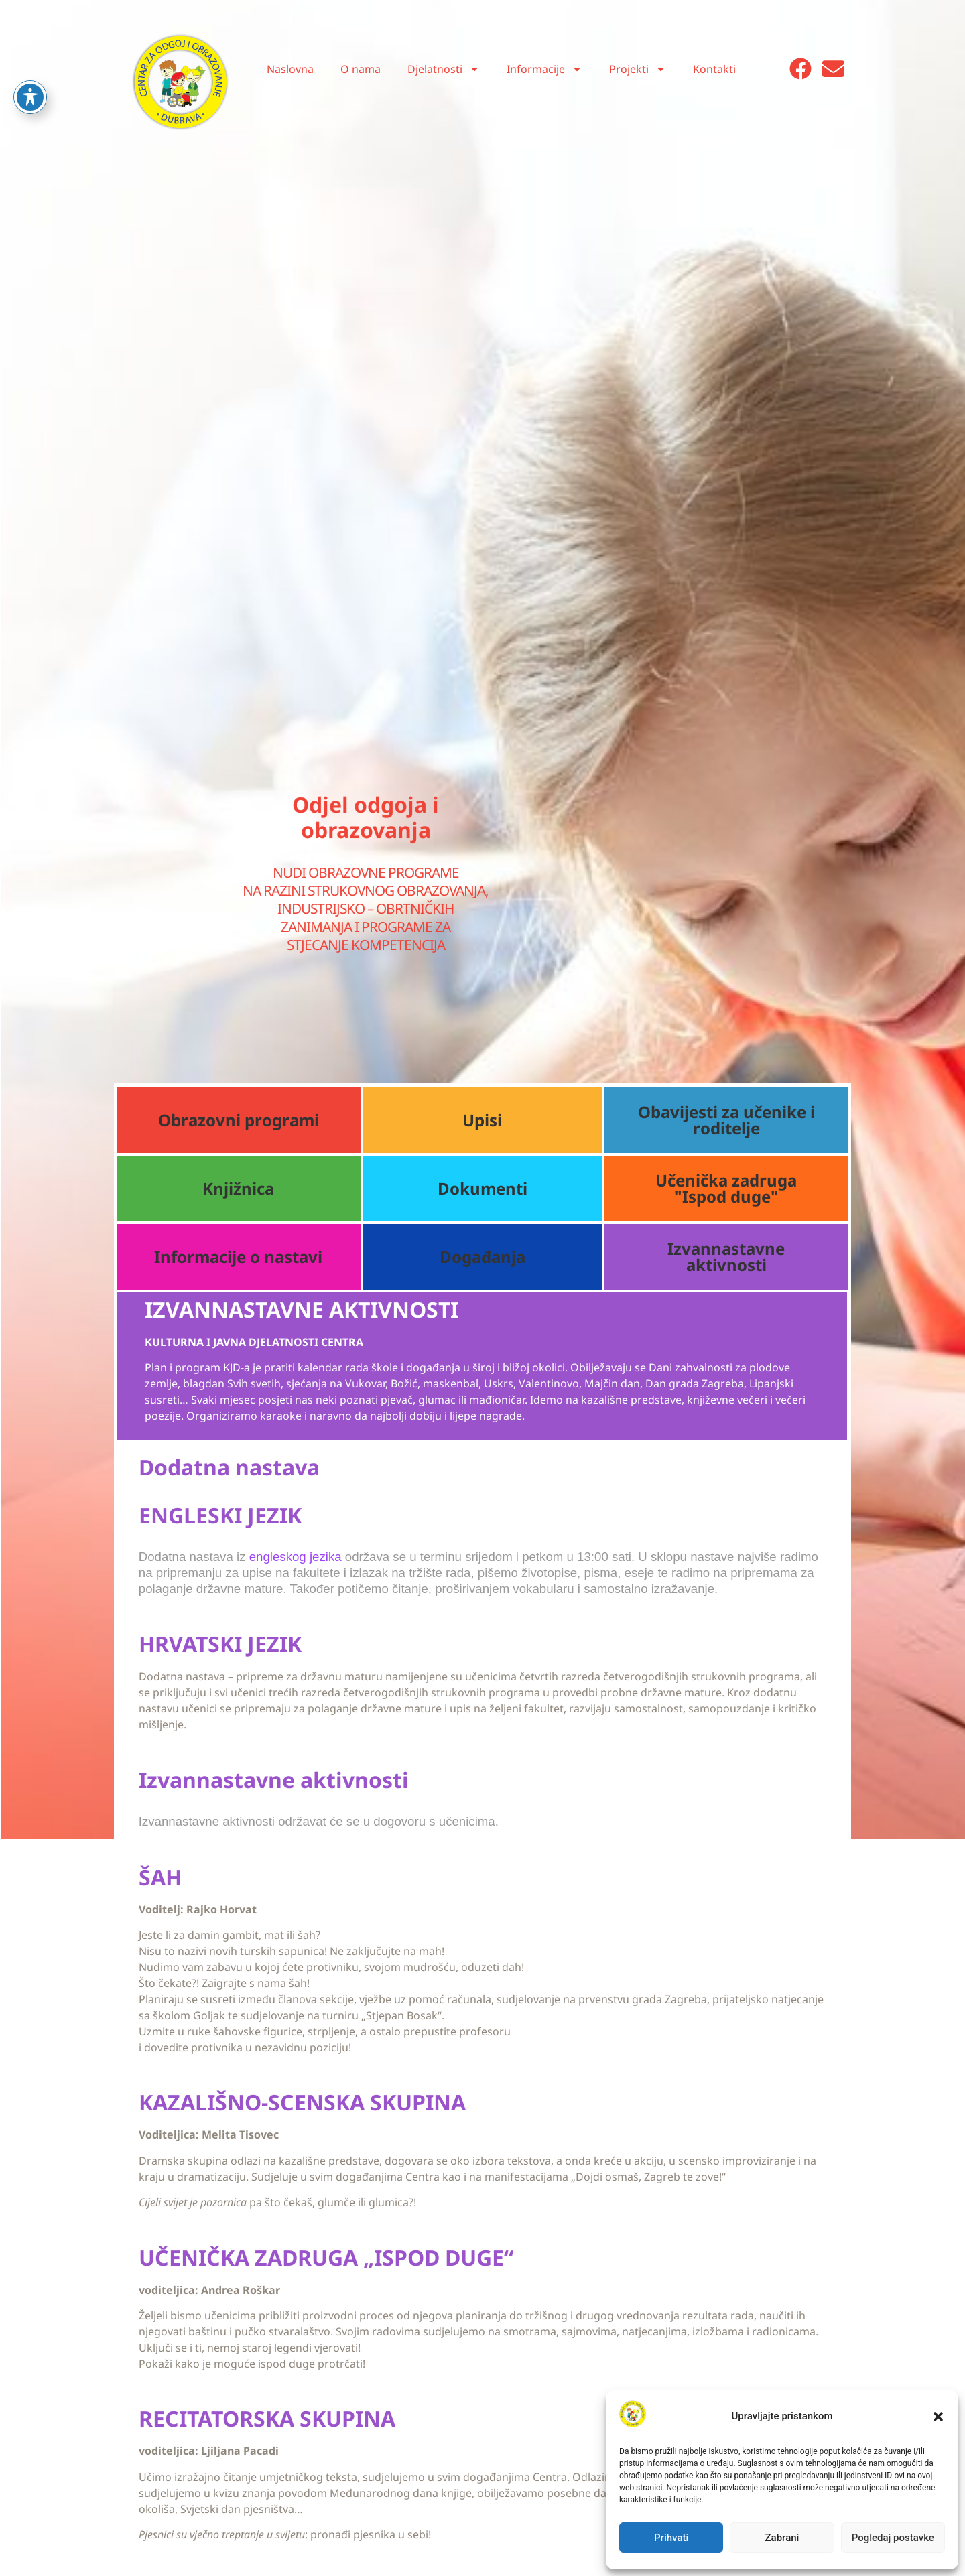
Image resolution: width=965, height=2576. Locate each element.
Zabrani (782, 2538)
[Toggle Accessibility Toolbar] (30, 64)
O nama (360, 69)
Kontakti (714, 69)
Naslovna (290, 69)
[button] (938, 2416)
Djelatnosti (443, 69)
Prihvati (671, 2538)
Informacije (544, 69)
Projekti (637, 69)
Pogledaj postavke (893, 2538)
